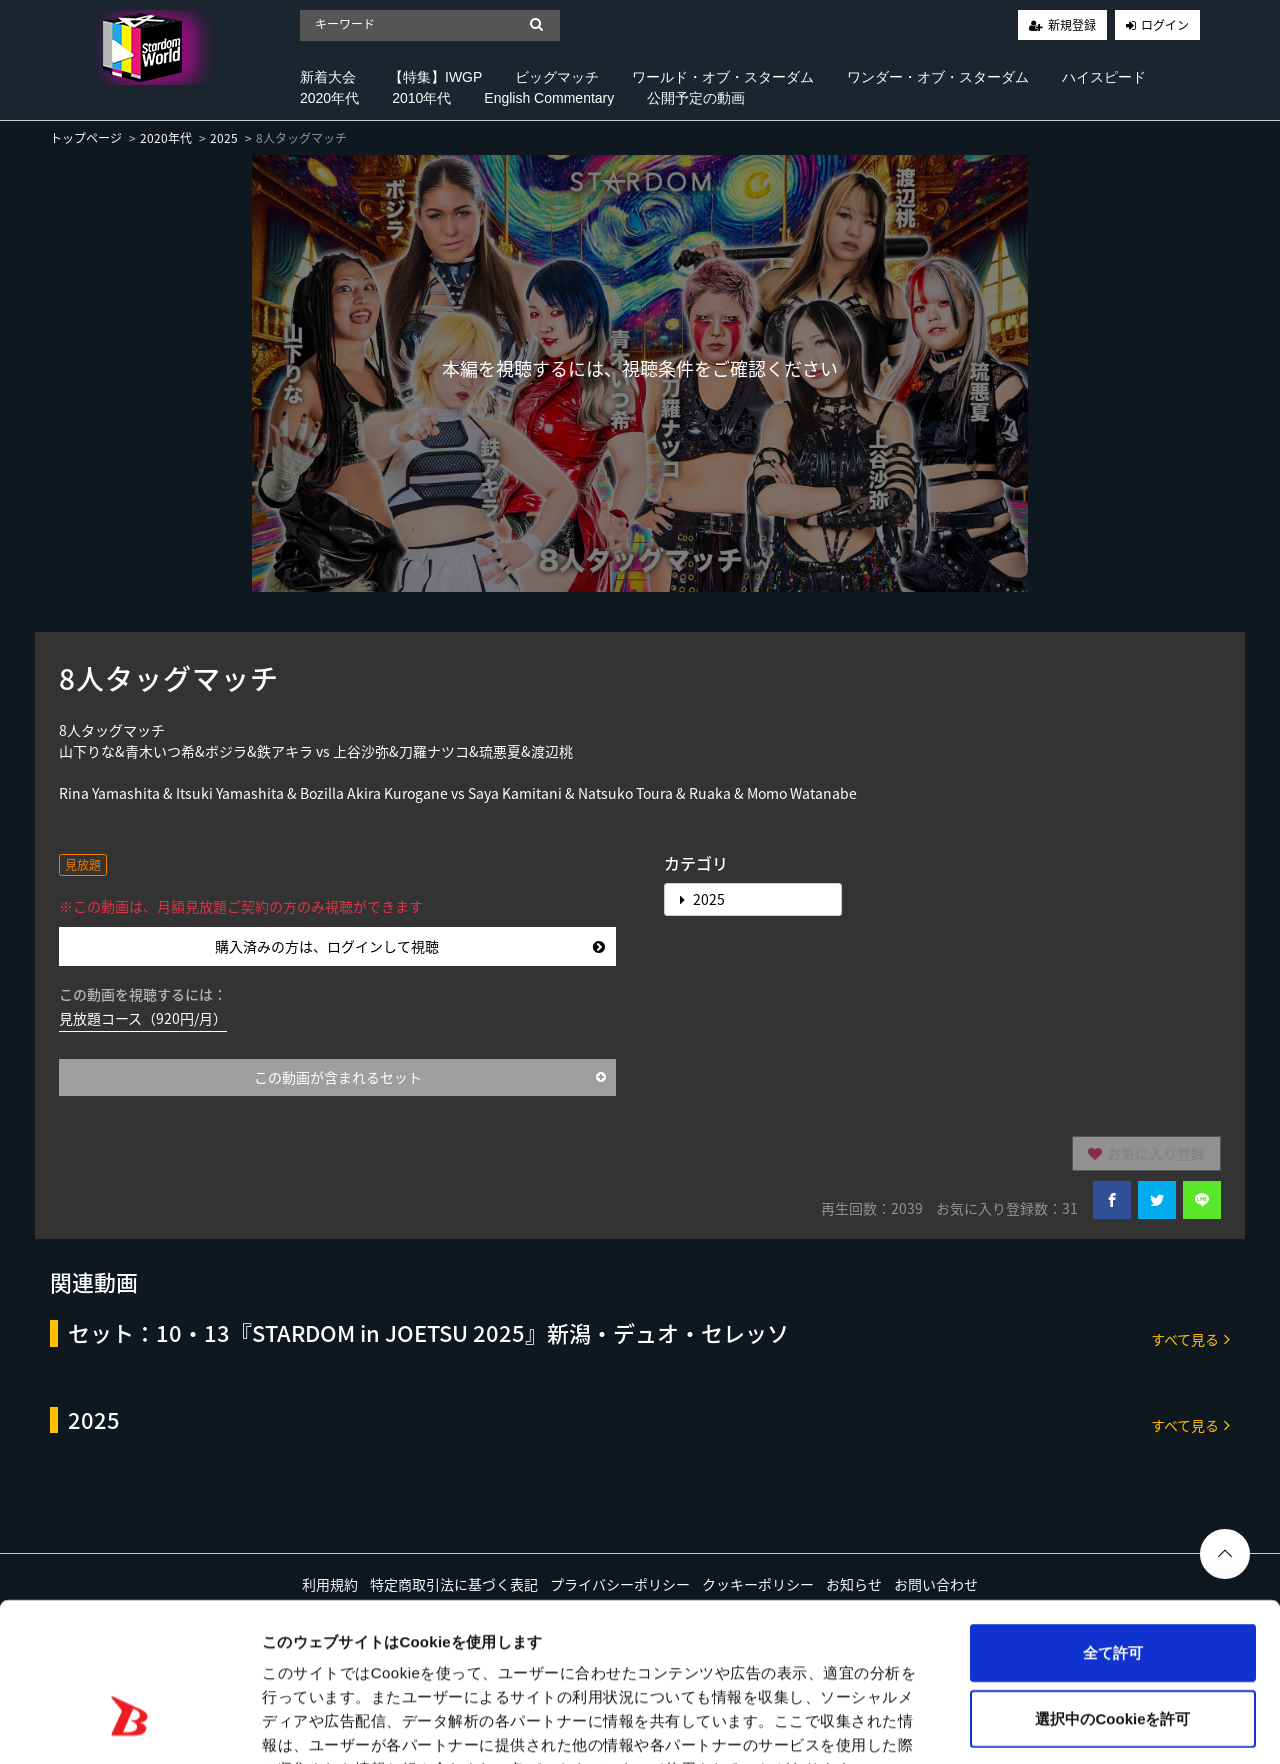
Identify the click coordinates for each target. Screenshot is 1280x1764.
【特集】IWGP (435, 77)
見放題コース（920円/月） (143, 1018)
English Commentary (549, 98)
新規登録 (1072, 25)
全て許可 (1113, 1527)
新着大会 (328, 77)
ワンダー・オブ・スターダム (938, 77)
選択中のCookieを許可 (1112, 1593)
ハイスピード (1104, 77)
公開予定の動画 (696, 98)
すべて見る (1190, 1338)
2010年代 (421, 98)
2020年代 (329, 98)
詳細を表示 (965, 1724)
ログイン (1165, 25)
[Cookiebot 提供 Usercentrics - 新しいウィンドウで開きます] (129, 1725)
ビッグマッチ (557, 77)
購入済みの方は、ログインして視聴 (410, 946)
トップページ (86, 138)
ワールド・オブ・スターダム (723, 77)
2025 (224, 138)
